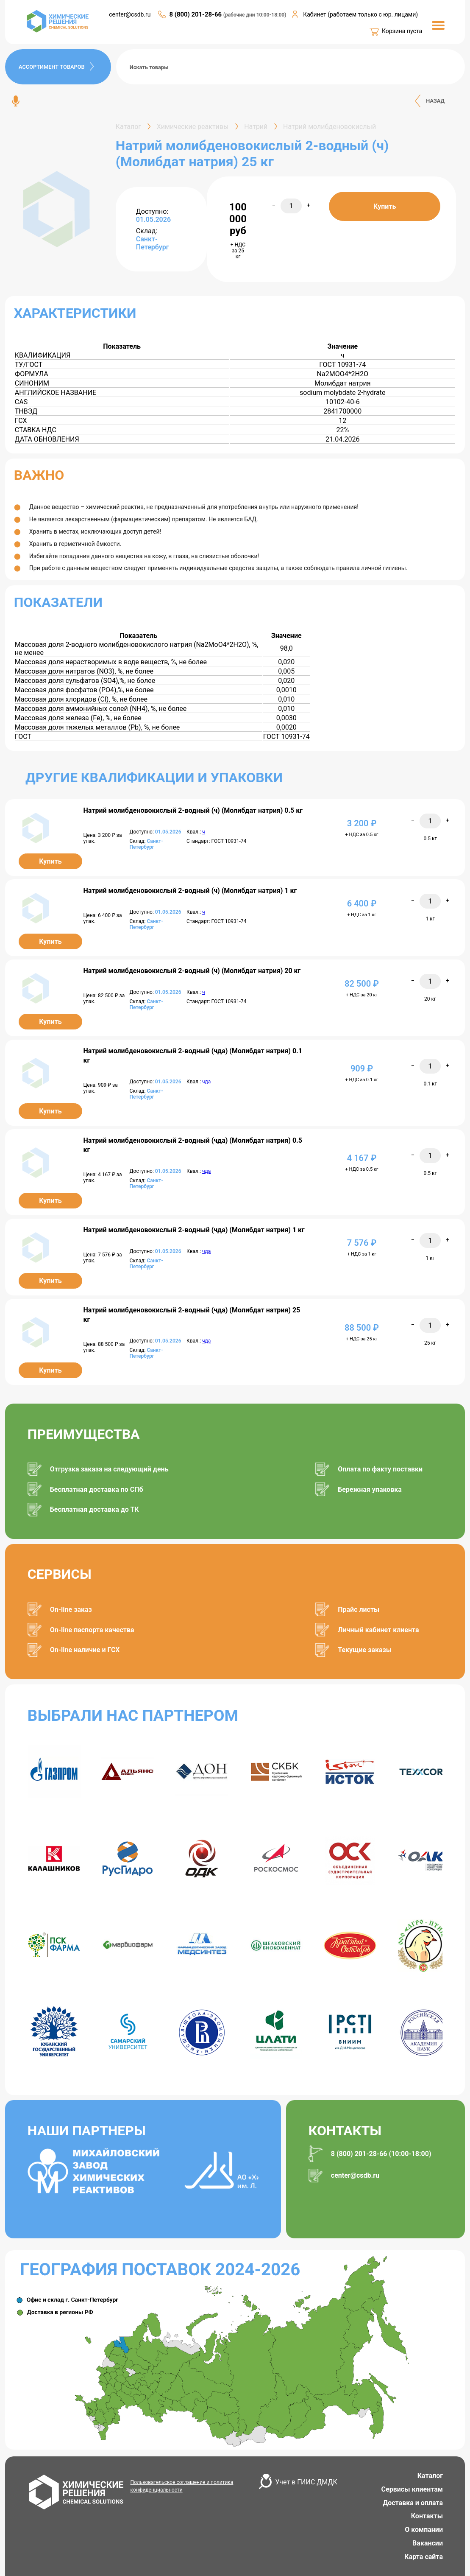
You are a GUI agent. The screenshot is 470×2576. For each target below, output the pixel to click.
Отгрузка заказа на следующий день (109, 1469)
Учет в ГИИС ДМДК (306, 2482)
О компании (424, 2530)
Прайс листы (358, 1609)
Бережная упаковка (370, 1489)
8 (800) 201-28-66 (196, 14)
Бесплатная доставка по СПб (96, 1489)
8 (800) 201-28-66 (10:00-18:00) (381, 2154)
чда (206, 1082)
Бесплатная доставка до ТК (94, 1509)
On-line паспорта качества (92, 1630)
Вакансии (427, 2543)
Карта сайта (423, 2557)
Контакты (427, 2516)
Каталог (430, 2476)
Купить (384, 206)
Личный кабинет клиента (378, 1630)
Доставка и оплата (413, 2503)
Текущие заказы (365, 1650)
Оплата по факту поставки (380, 1469)
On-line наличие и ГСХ (85, 1650)
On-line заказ (71, 1609)
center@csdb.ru (129, 14)
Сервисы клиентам (412, 2489)
